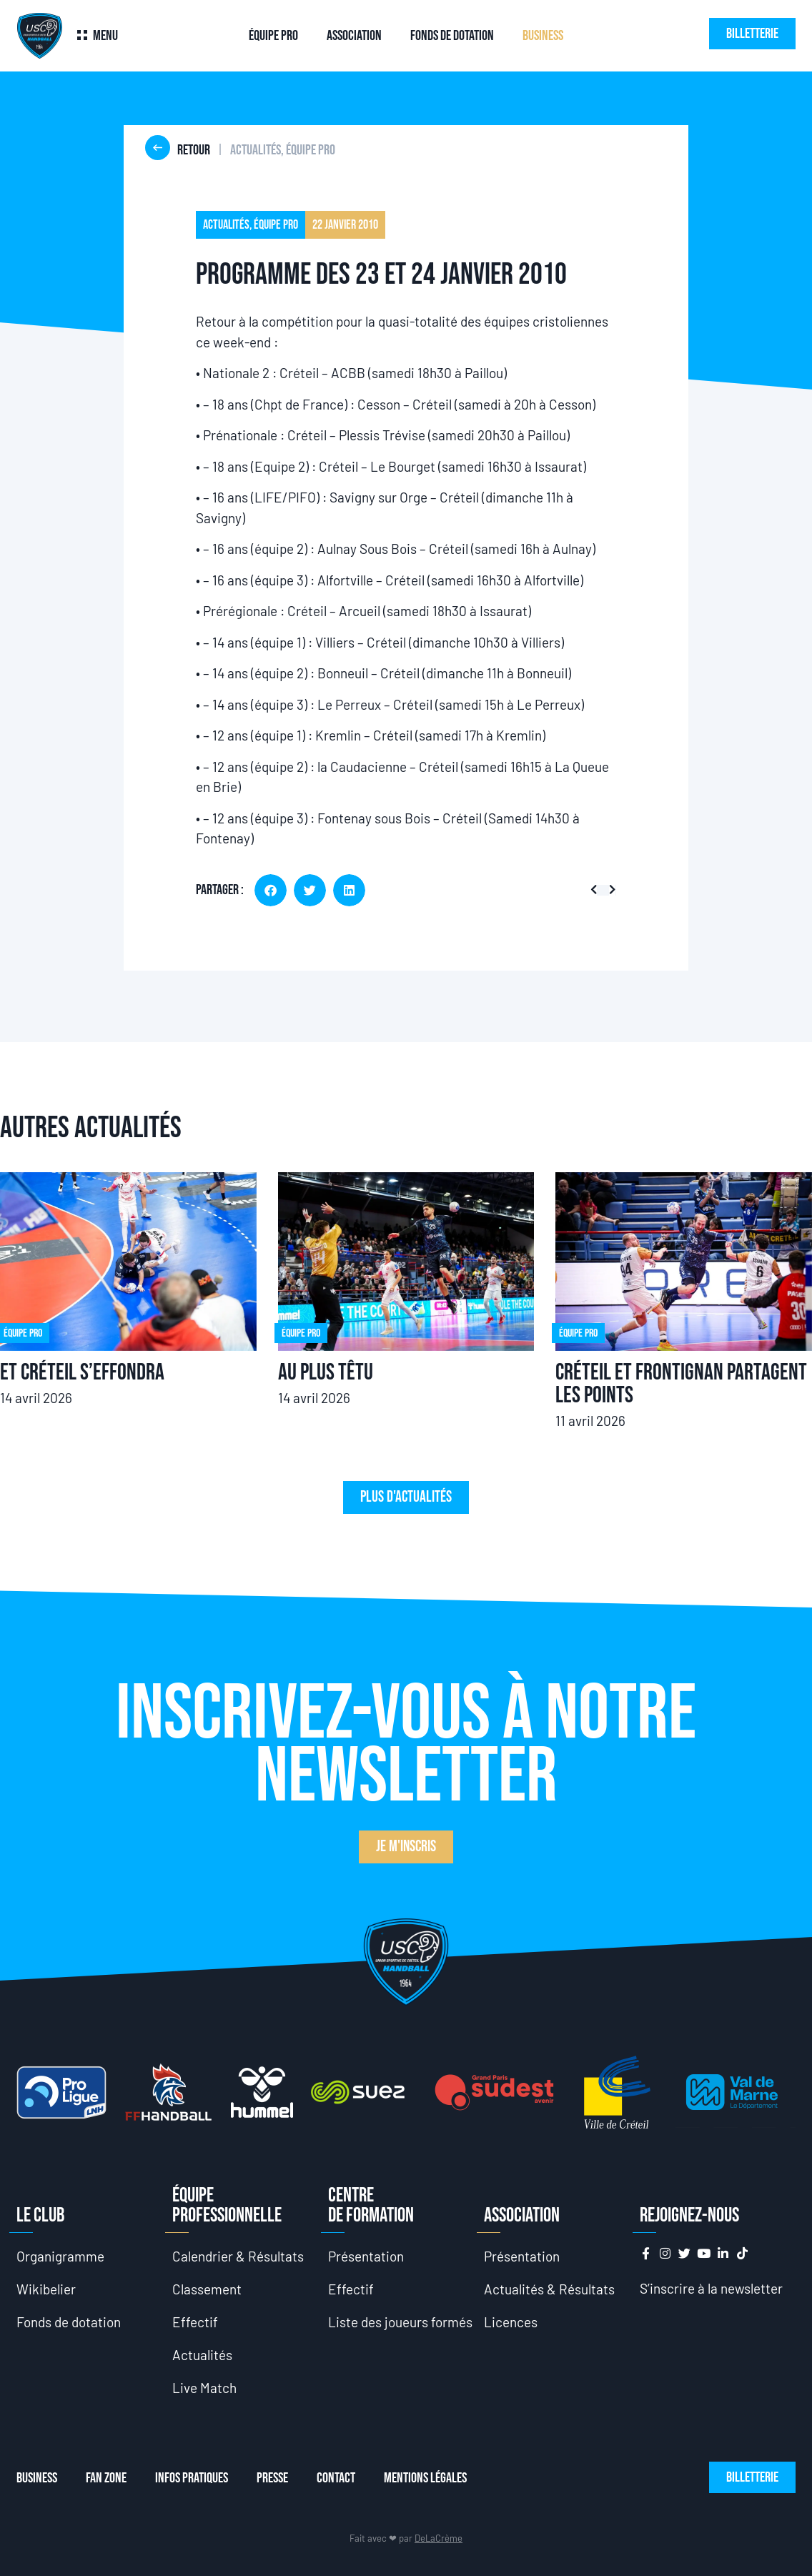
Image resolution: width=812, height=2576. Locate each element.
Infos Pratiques (191, 2478)
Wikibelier (46, 2289)
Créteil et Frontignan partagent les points (681, 1384)
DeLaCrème (438, 2538)
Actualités (202, 2355)
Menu (105, 35)
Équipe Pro (273, 35)
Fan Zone (106, 2478)
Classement (207, 2289)
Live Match (204, 2387)
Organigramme (60, 2256)
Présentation (366, 2256)
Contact (336, 2478)
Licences (511, 2322)
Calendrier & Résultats (238, 2256)
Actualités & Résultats (549, 2289)
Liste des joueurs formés (400, 2322)
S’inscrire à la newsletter (711, 2288)
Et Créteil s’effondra (82, 1373)
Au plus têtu (325, 1373)
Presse (272, 2478)
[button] (270, 890)
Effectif (195, 2322)
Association (354, 35)
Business (543, 35)
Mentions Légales (425, 2478)
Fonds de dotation (452, 35)
